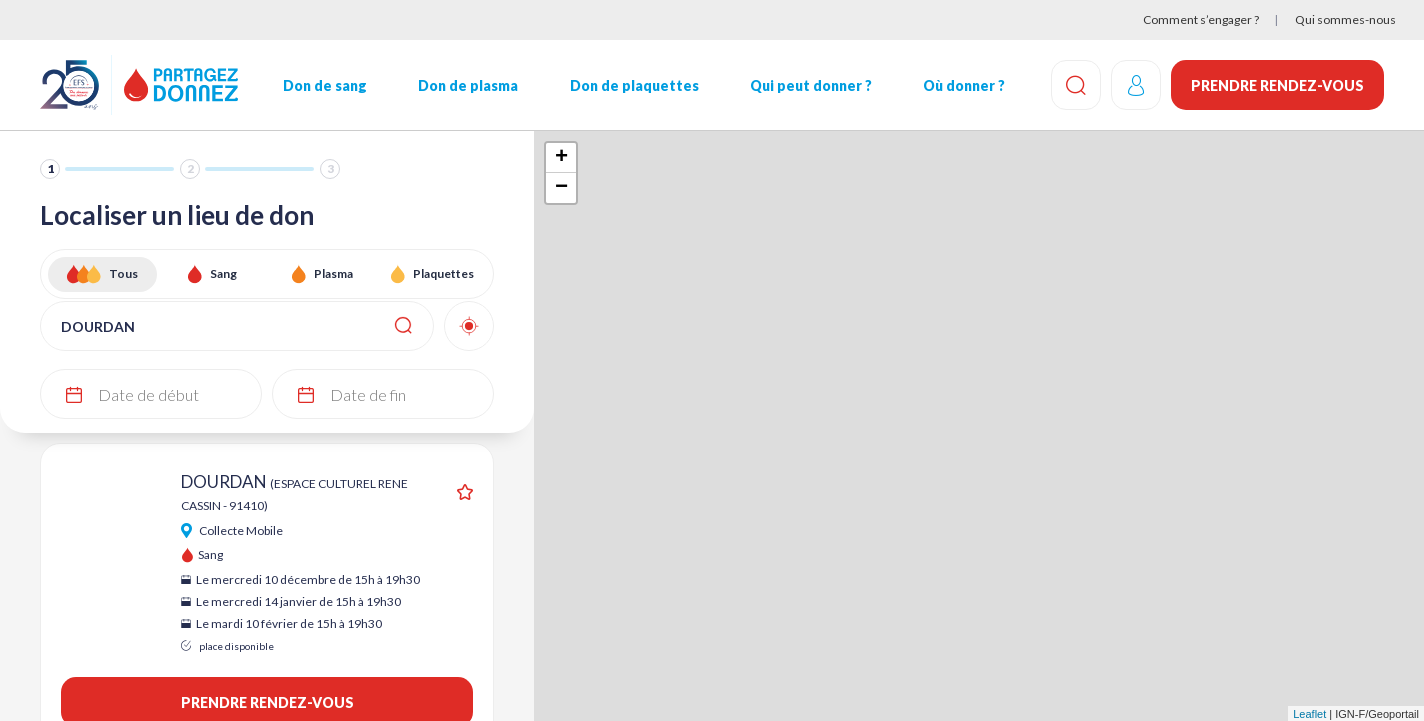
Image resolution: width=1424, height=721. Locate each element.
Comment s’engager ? (1201, 19)
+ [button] (561, 158)
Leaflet (1309, 714)
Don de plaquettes (634, 85)
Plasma (333, 273)
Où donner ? (964, 85)
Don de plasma (468, 85)
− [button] (561, 188)
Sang (223, 273)
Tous (123, 273)
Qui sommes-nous (1345, 19)
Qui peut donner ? (811, 85)
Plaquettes (443, 273)
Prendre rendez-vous (1277, 85)
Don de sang (325, 85)
